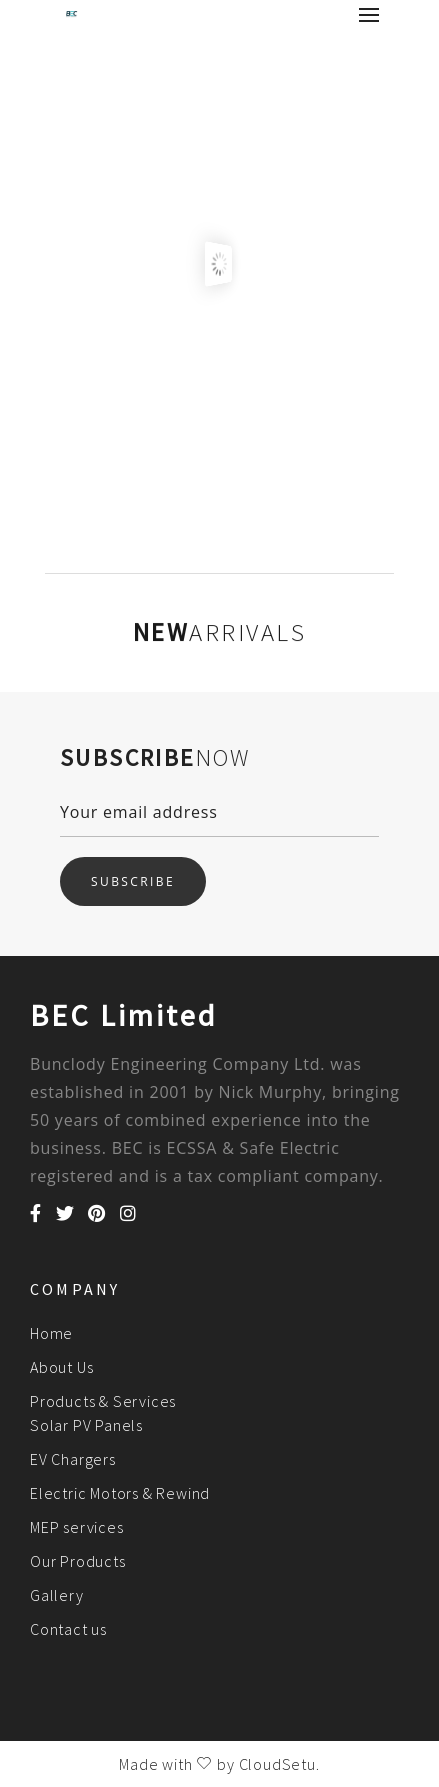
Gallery (57, 1595)
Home (51, 1333)
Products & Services (103, 1401)
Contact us (68, 1629)
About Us (61, 1367)
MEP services (77, 1527)
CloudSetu (277, 1764)
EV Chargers (73, 1459)
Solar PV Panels (86, 1425)
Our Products (78, 1561)
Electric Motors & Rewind (120, 1493)
